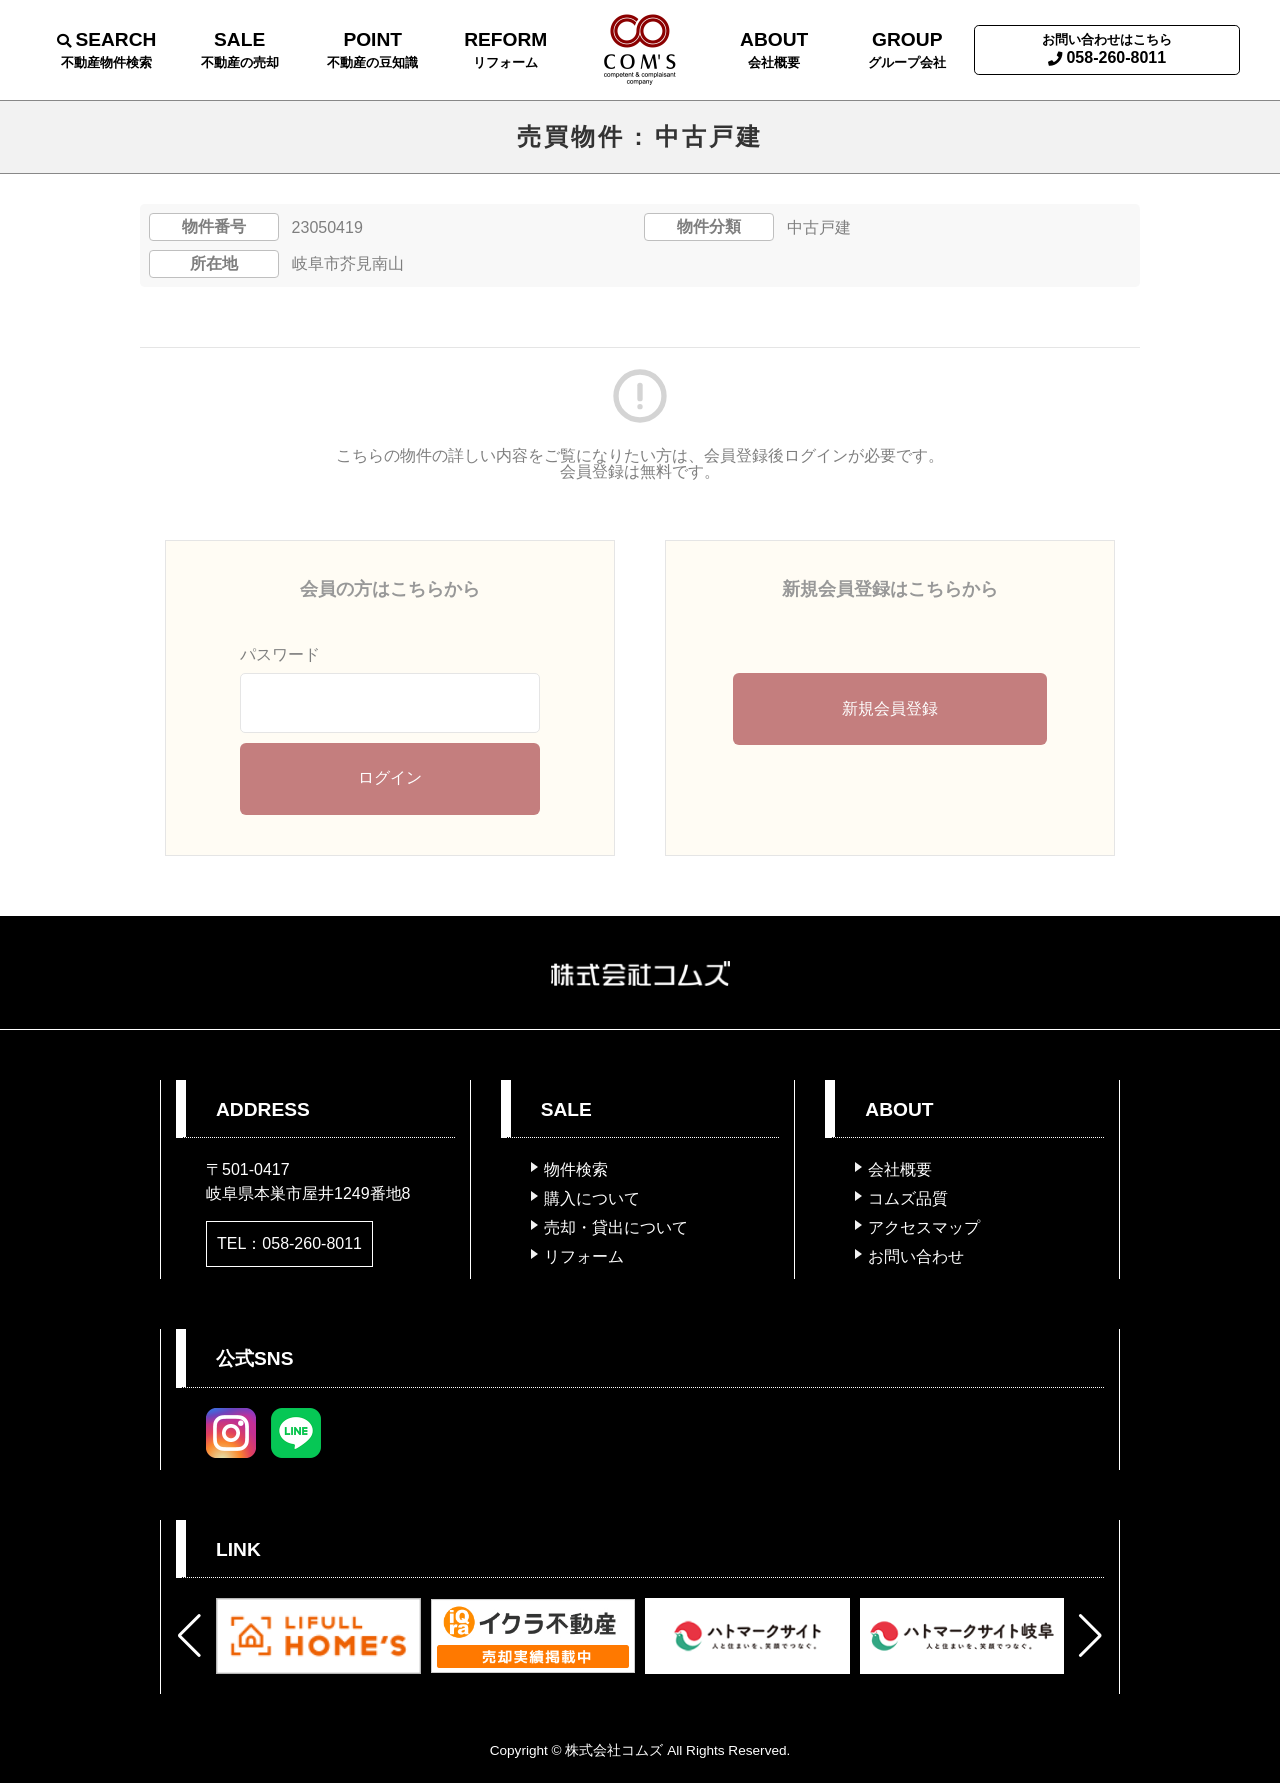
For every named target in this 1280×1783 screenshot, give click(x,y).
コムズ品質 (908, 1198)
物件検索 (576, 1169)
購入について (592, 1198)
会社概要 (900, 1169)
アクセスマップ (924, 1227)
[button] (189, 1636)
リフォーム (584, 1256)
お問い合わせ (916, 1256)
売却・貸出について (616, 1227)
